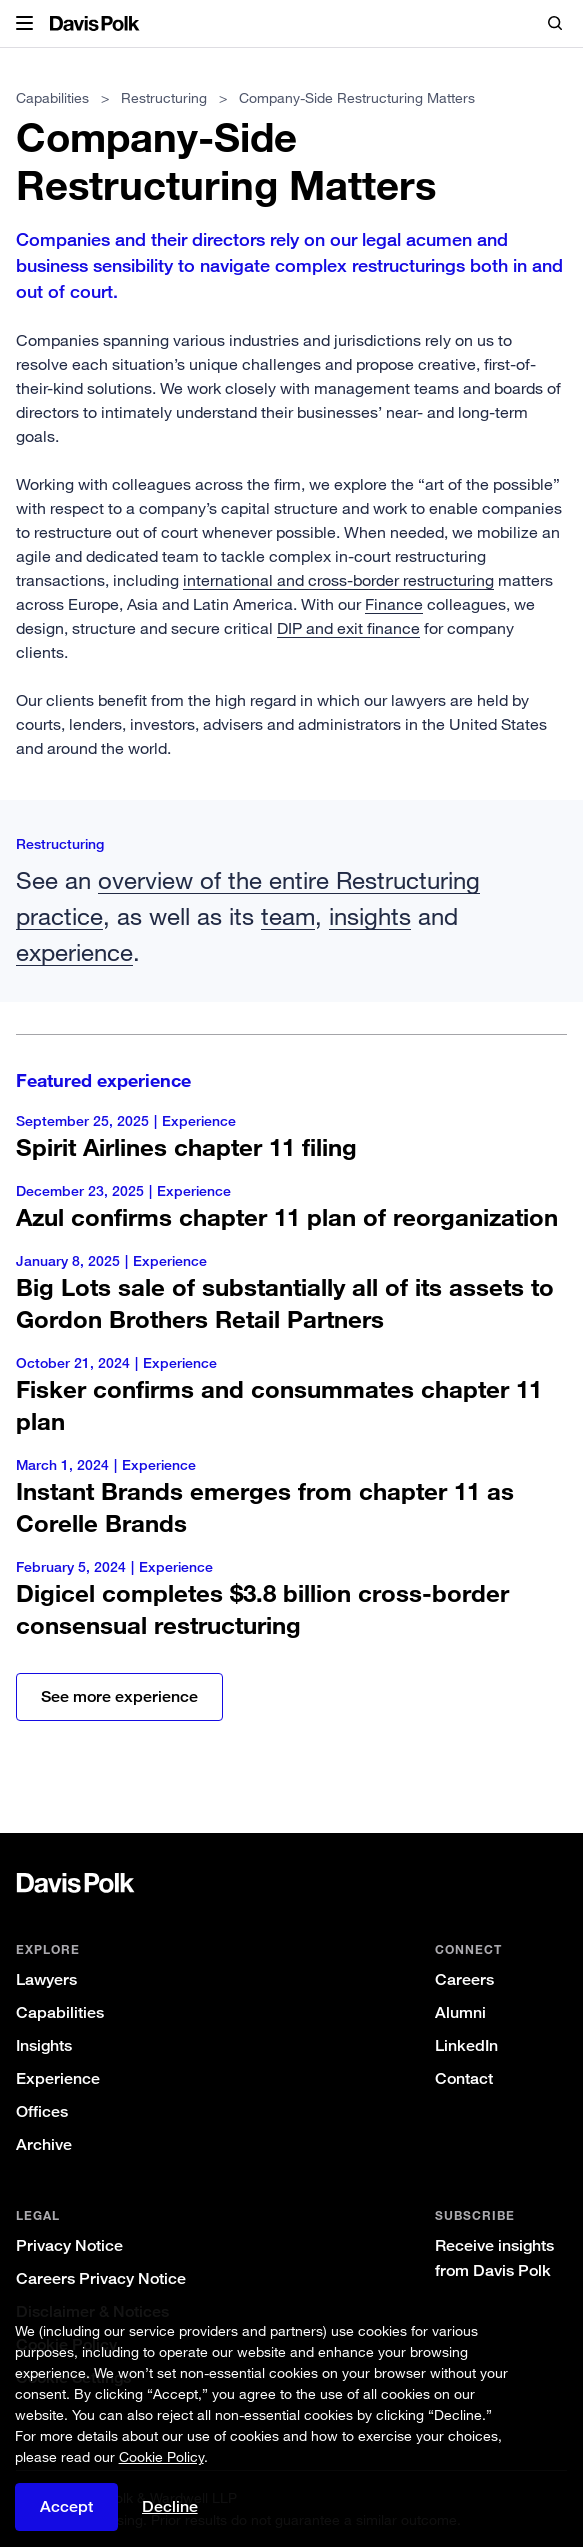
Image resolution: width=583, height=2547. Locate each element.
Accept (66, 2506)
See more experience (119, 1696)
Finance (394, 604)
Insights (44, 2045)
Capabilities (52, 97)
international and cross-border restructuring (338, 580)
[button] (24, 24)
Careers (464, 1979)
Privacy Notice (69, 2245)
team (288, 915)
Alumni (460, 2012)
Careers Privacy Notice (101, 2278)
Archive (44, 2144)
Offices (42, 2111)
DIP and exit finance (348, 628)
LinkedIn (466, 2045)
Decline (170, 2506)
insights (370, 915)
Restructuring (164, 97)
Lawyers (46, 1979)
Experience (58, 2078)
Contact (464, 2078)
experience (74, 951)
